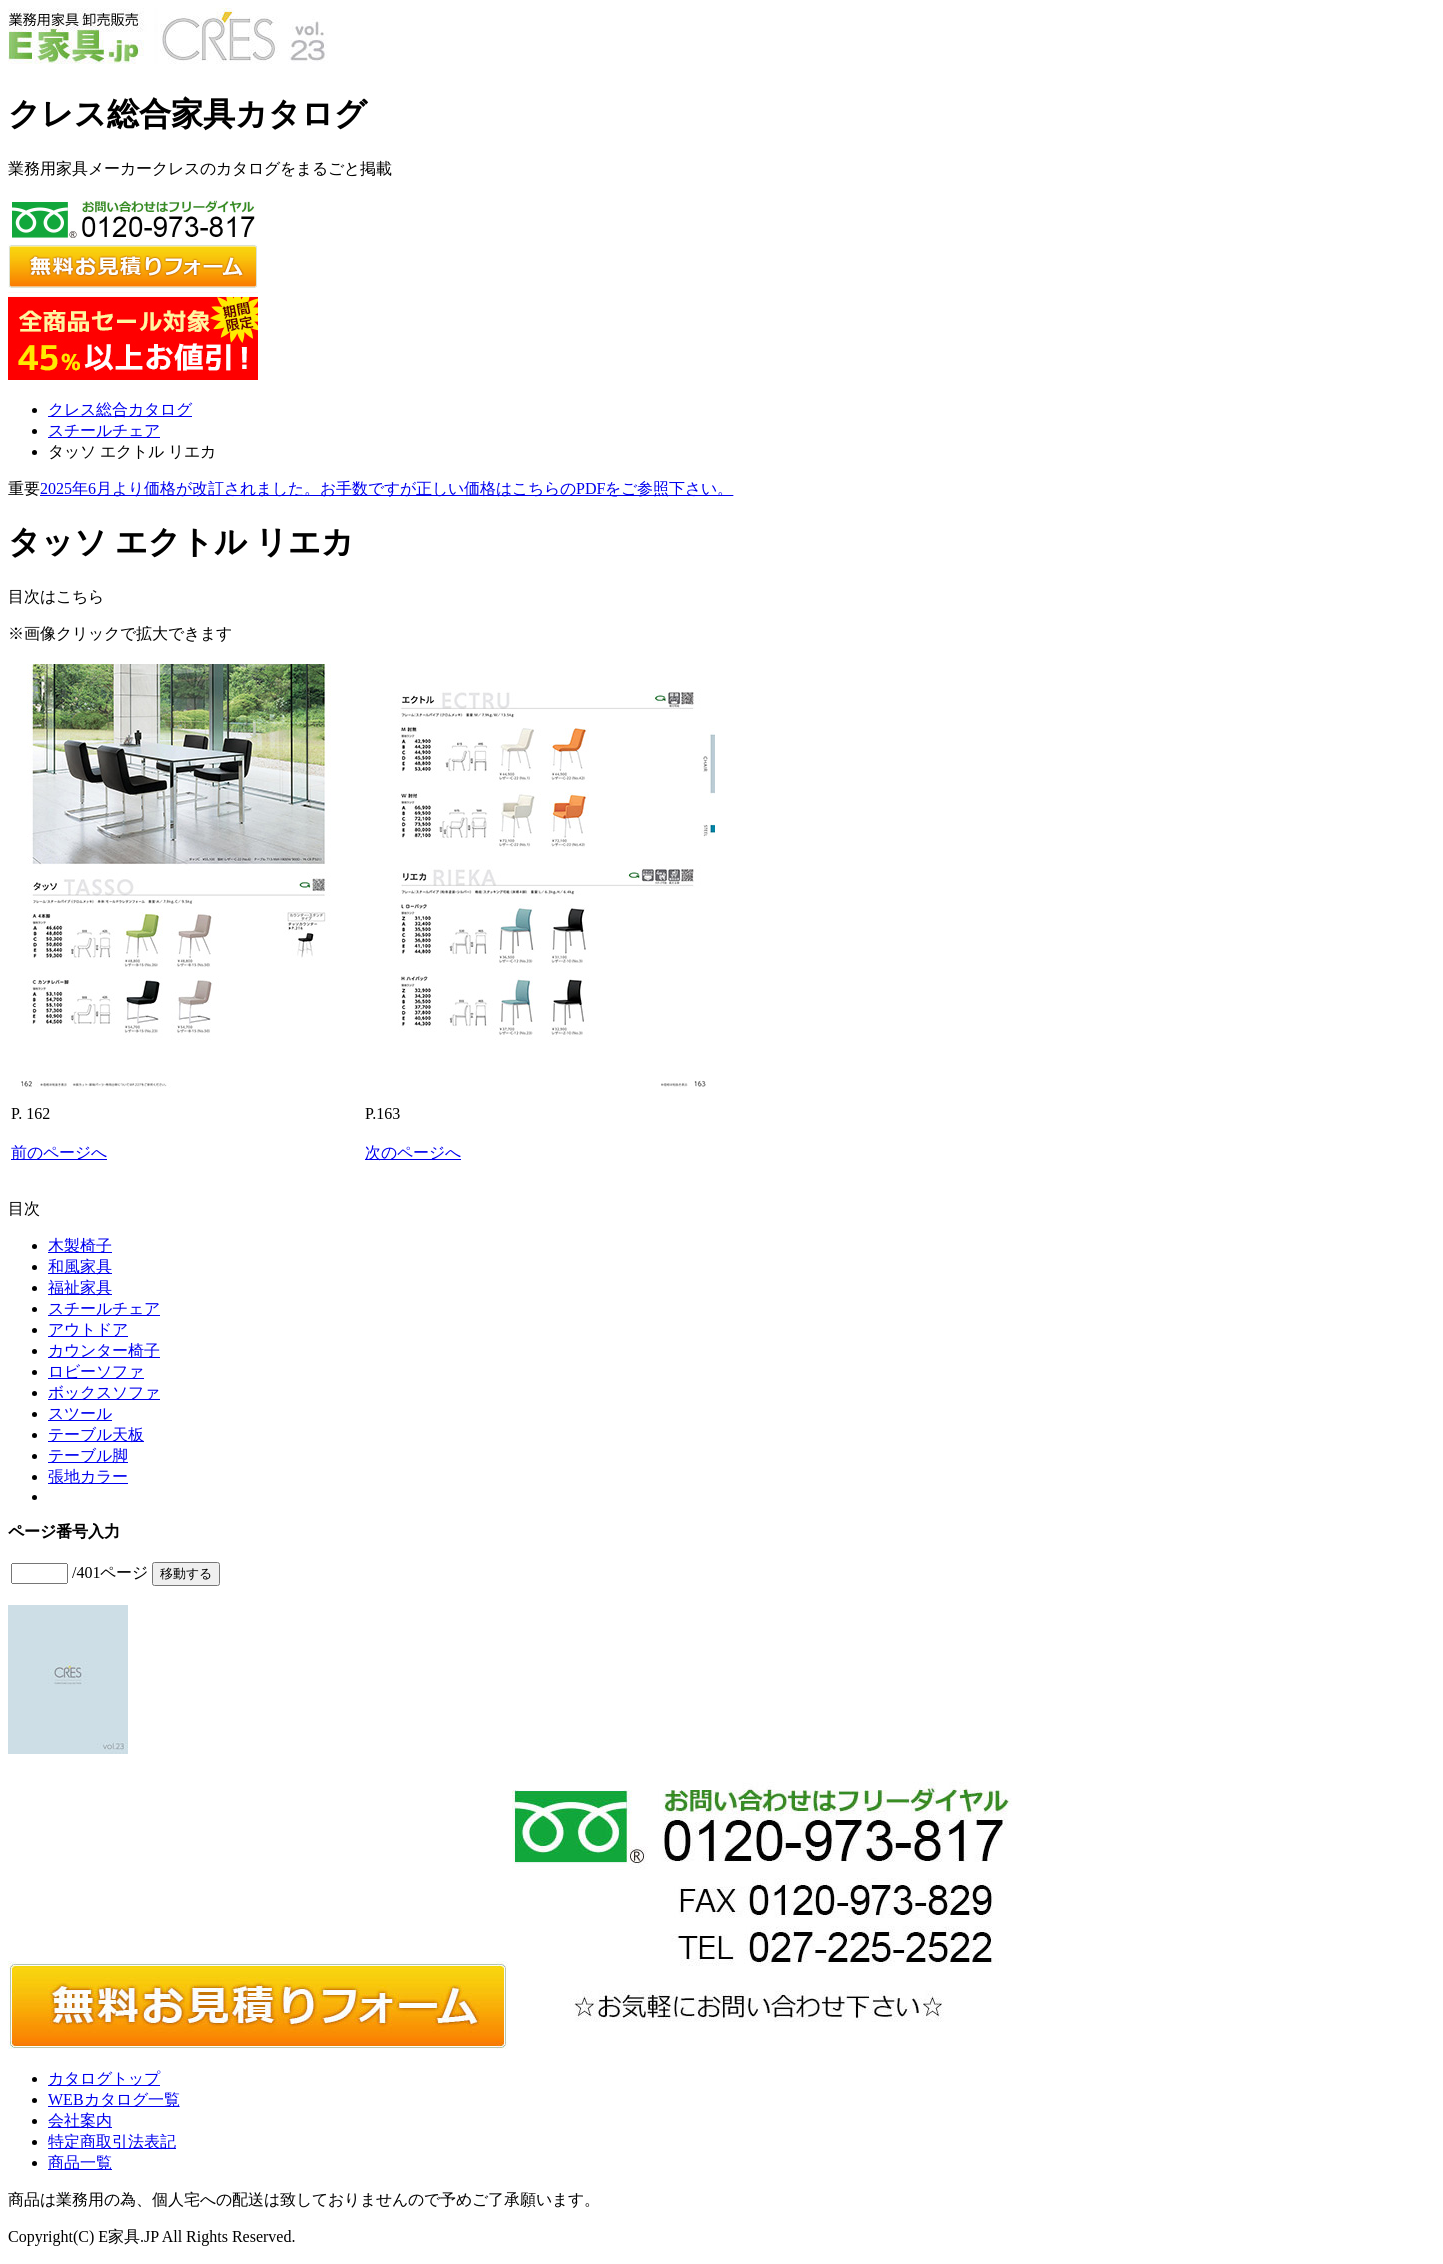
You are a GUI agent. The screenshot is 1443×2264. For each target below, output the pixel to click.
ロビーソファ (96, 1371)
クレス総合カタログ (120, 409)
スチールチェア (104, 430)
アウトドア (88, 1329)
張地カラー (88, 1476)
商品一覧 (80, 2162)
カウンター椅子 (104, 1350)
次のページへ (413, 1152)
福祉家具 (80, 1287)
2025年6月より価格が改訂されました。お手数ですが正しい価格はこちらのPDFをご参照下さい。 (386, 488)
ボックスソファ (104, 1392)
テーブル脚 (88, 1455)
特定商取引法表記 (112, 2141)
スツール (80, 1413)
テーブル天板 (96, 1434)
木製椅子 (80, 1245)
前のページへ (59, 1152)
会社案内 (80, 2120)
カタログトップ (104, 2078)
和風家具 (80, 1266)
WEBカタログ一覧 (114, 2099)
